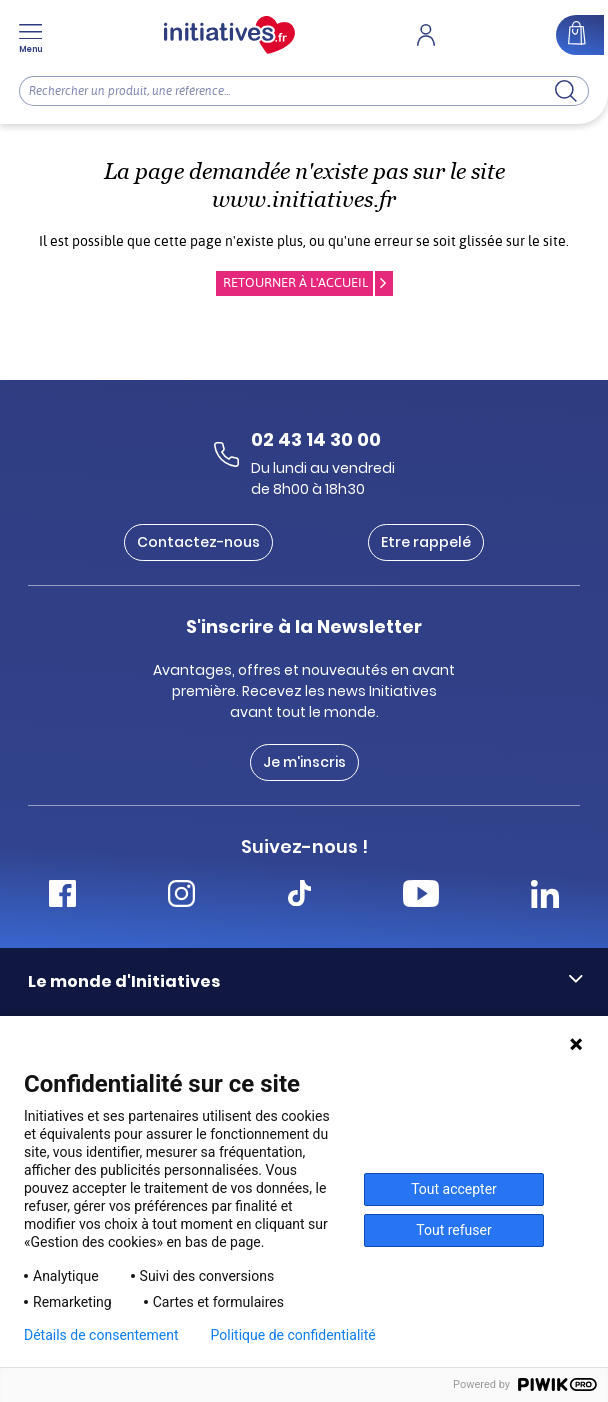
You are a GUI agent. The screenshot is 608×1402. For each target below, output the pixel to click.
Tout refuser (453, 1230)
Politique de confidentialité (293, 1335)
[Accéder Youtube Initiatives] (421, 896)
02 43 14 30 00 (316, 439)
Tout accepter (454, 1189)
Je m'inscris (304, 762)
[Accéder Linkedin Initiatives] (545, 896)
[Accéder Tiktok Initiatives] (299, 896)
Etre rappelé (426, 542)
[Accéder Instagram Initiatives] (181, 896)
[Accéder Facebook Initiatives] (62, 896)
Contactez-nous (198, 542)
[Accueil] (229, 35)
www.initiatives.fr (304, 199)
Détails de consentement (101, 1335)
